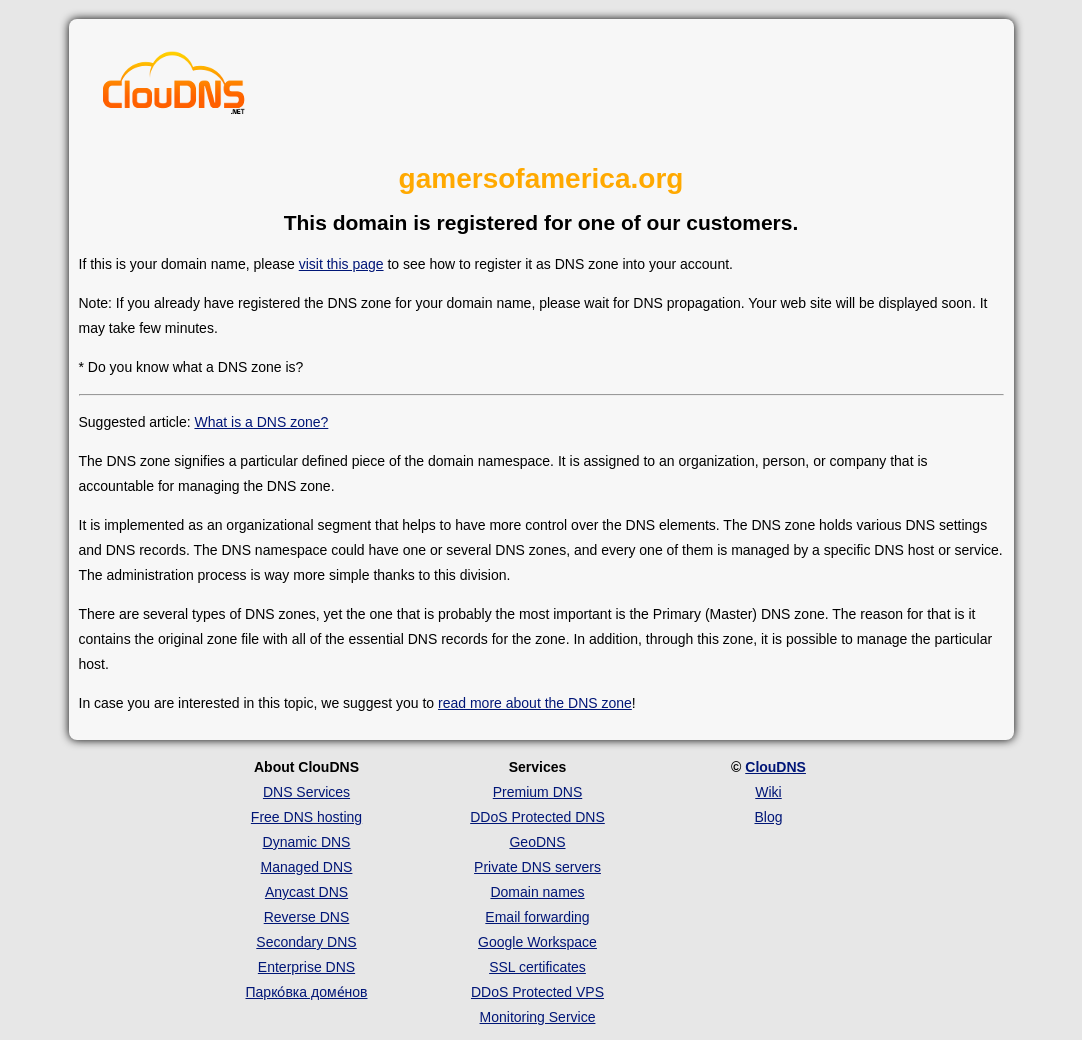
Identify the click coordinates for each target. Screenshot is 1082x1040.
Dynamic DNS (307, 842)
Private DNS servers (537, 867)
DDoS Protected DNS (537, 817)
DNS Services (306, 792)
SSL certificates (537, 967)
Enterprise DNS (306, 967)
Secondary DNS (306, 942)
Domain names (537, 892)
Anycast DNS (306, 892)
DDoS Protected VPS (537, 992)
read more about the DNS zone (535, 703)
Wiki (768, 792)
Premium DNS (537, 792)
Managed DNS (307, 867)
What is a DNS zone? (261, 422)
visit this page (341, 264)
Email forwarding (537, 917)
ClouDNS (775, 767)
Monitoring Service (538, 1017)
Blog (768, 817)
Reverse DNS (307, 917)
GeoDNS (537, 842)
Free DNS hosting (306, 817)
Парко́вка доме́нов (307, 992)
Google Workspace (537, 942)
